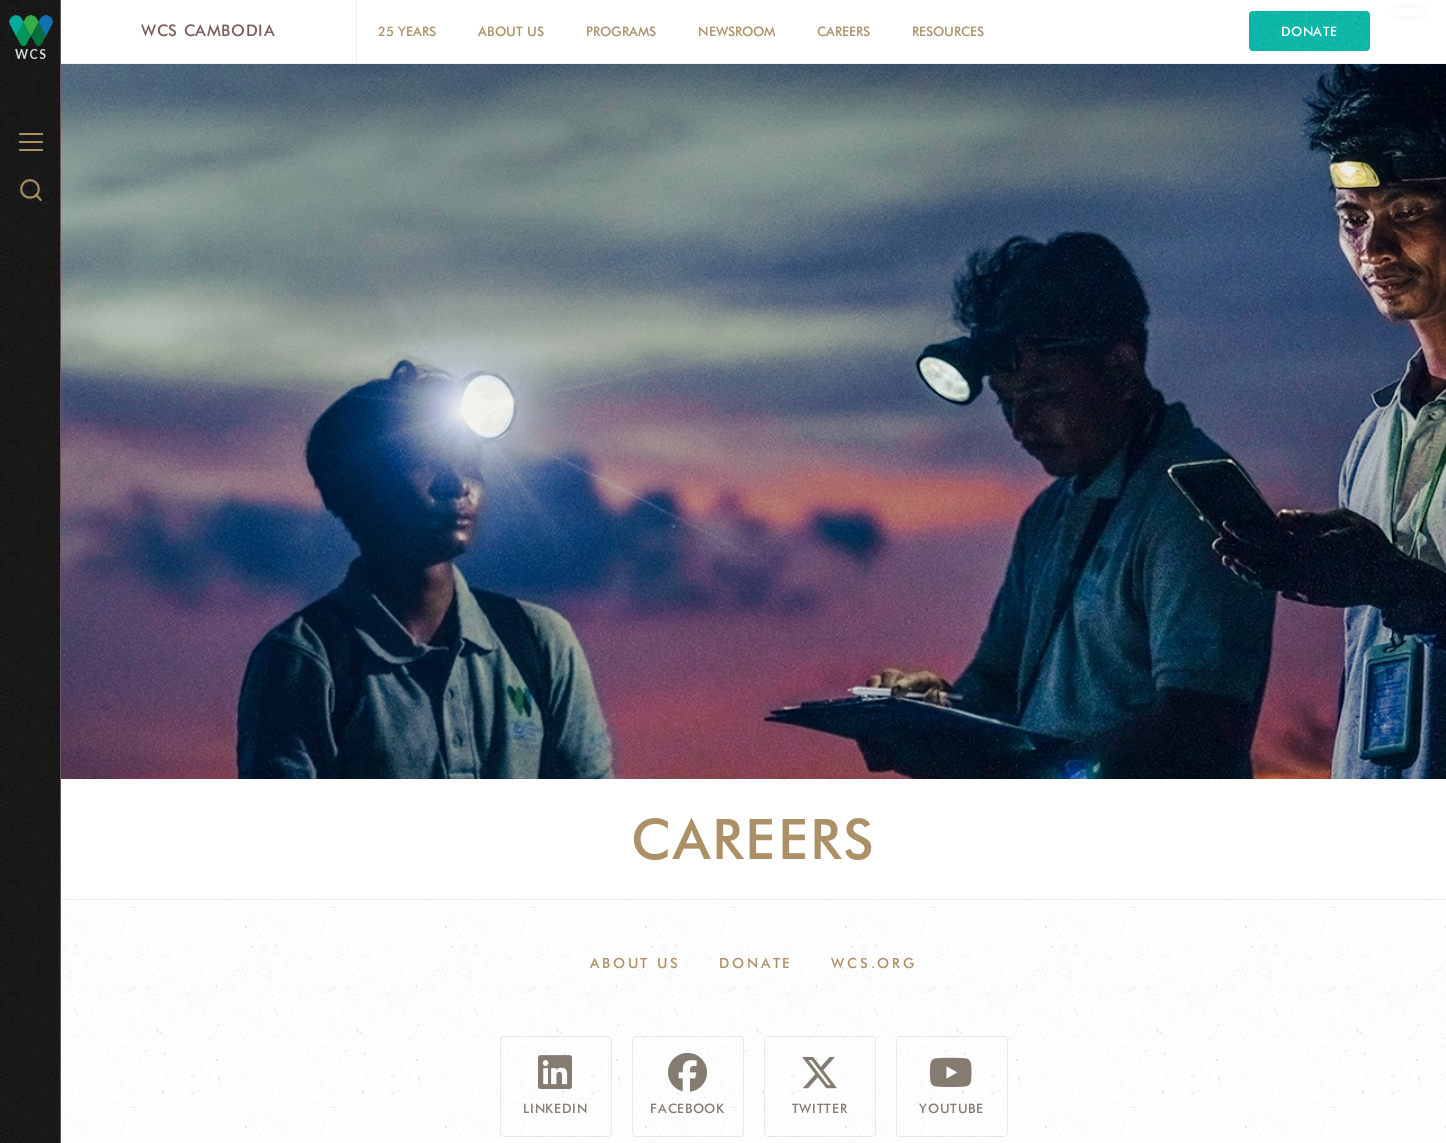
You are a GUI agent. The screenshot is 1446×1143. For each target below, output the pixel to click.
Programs (621, 31)
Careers (843, 31)
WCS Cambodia (208, 30)
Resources (948, 31)
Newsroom (736, 31)
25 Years (407, 31)
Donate (1309, 31)
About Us (511, 31)
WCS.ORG (874, 963)
